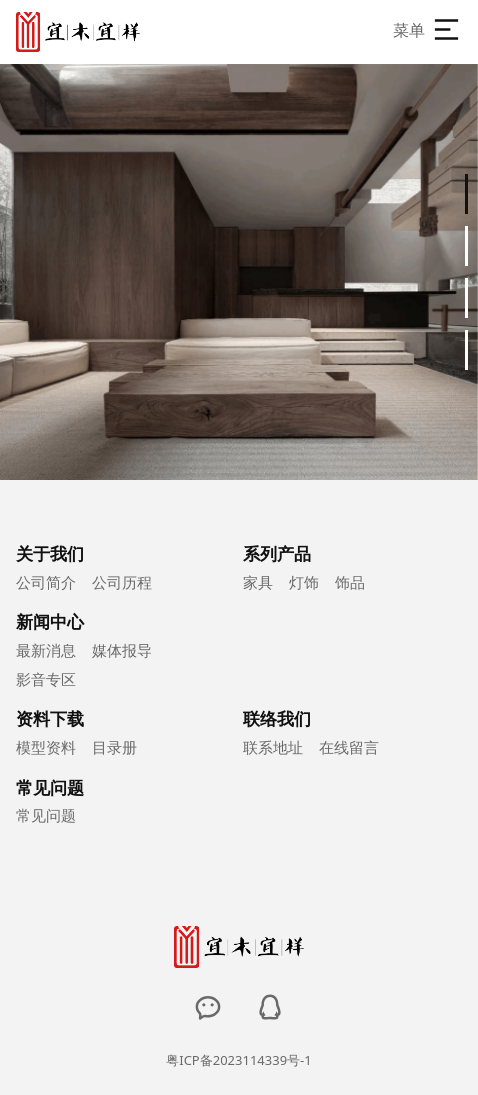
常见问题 (46, 815)
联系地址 (273, 747)
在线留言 (349, 747)
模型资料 (46, 747)
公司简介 (46, 582)
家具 (258, 582)
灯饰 (304, 582)
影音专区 (46, 679)
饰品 (350, 582)
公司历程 (122, 582)
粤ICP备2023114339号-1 (238, 1060)
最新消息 (46, 650)
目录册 (114, 747)
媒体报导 (122, 650)
